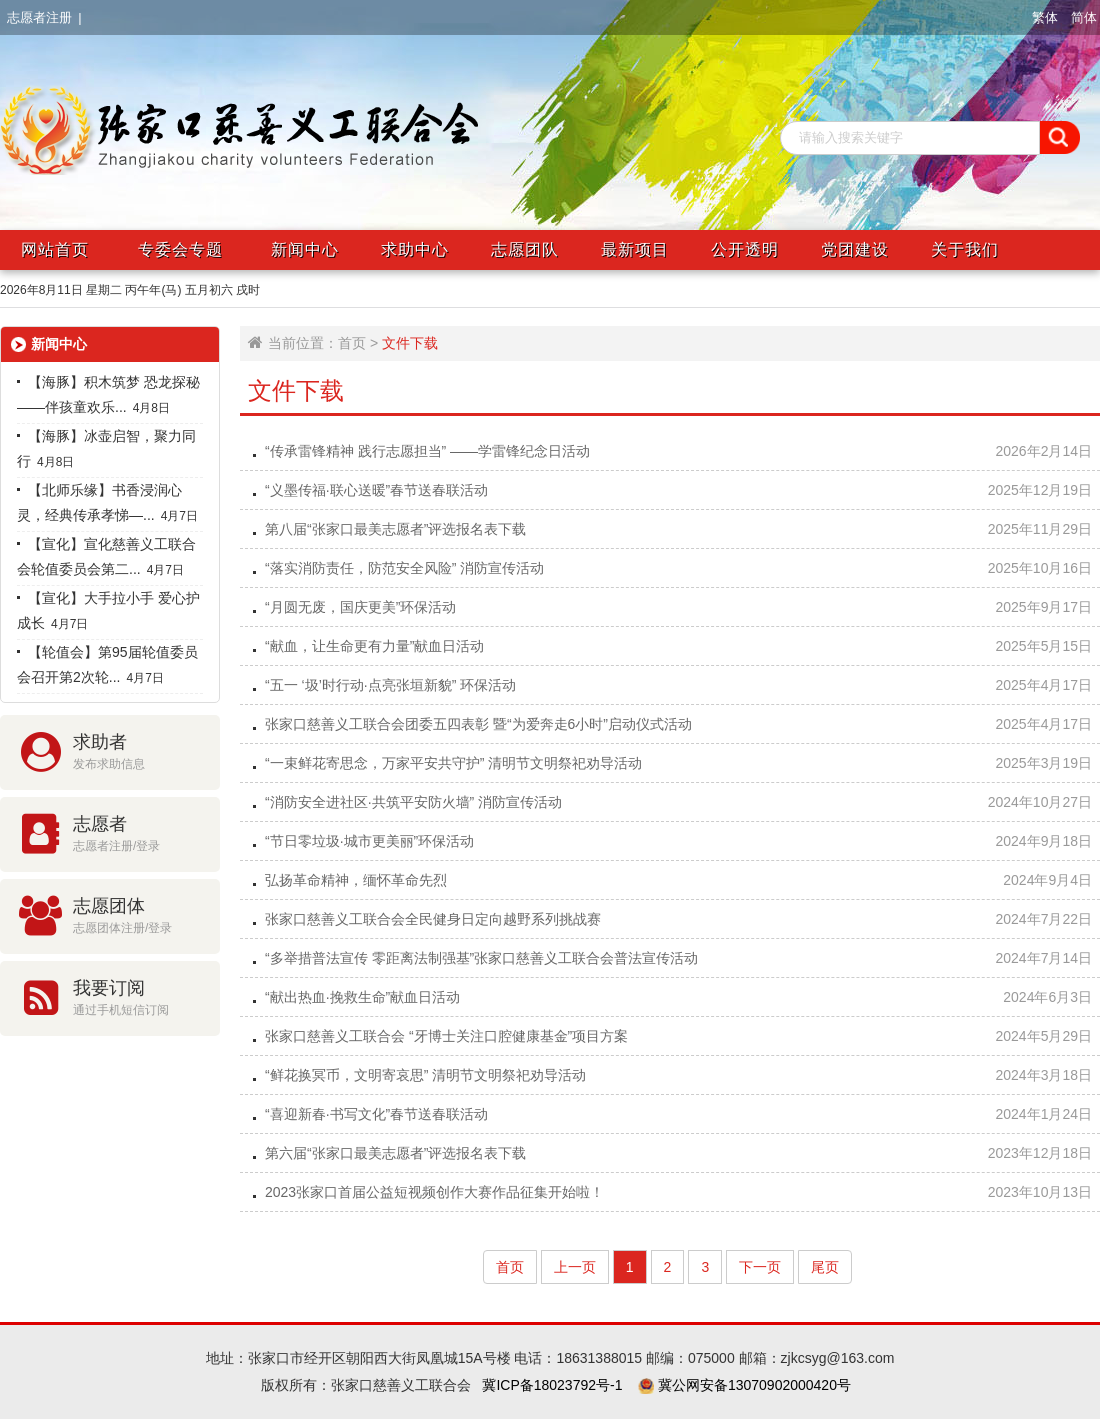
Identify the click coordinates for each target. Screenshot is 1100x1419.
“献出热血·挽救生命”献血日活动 (362, 997)
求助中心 (415, 249)
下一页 (760, 1267)
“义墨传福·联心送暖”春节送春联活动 (376, 490)
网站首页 (55, 249)
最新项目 (635, 249)
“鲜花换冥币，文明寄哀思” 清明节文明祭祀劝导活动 (425, 1075)
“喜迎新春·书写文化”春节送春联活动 (376, 1114)
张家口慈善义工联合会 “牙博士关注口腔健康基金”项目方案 (446, 1036)
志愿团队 (525, 249)
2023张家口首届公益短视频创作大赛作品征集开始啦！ (434, 1192)
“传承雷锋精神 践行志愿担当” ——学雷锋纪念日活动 (427, 451)
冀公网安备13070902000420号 (752, 1385)
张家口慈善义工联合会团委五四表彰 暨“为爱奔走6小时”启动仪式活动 (478, 724)
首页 (352, 343)
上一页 (575, 1267)
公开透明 (745, 249)
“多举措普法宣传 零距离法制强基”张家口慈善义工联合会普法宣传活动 (481, 958)
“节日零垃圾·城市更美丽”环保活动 (369, 841)
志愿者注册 (39, 17)
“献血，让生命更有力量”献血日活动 (374, 646)
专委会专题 (180, 249)
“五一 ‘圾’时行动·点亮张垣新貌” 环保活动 (390, 685)
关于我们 (965, 249)
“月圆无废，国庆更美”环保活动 (360, 607)
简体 (1084, 17)
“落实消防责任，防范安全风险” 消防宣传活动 (404, 568)
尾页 (825, 1267)
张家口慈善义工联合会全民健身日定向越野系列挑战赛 (433, 919)
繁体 (1045, 17)
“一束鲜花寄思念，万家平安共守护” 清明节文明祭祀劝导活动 (453, 763)
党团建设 (855, 249)
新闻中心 (305, 249)
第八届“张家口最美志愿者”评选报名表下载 (395, 529)
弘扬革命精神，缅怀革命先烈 (356, 880)
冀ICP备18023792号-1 (552, 1385)
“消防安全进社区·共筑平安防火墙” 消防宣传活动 (413, 802)
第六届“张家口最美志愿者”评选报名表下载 (395, 1153)
